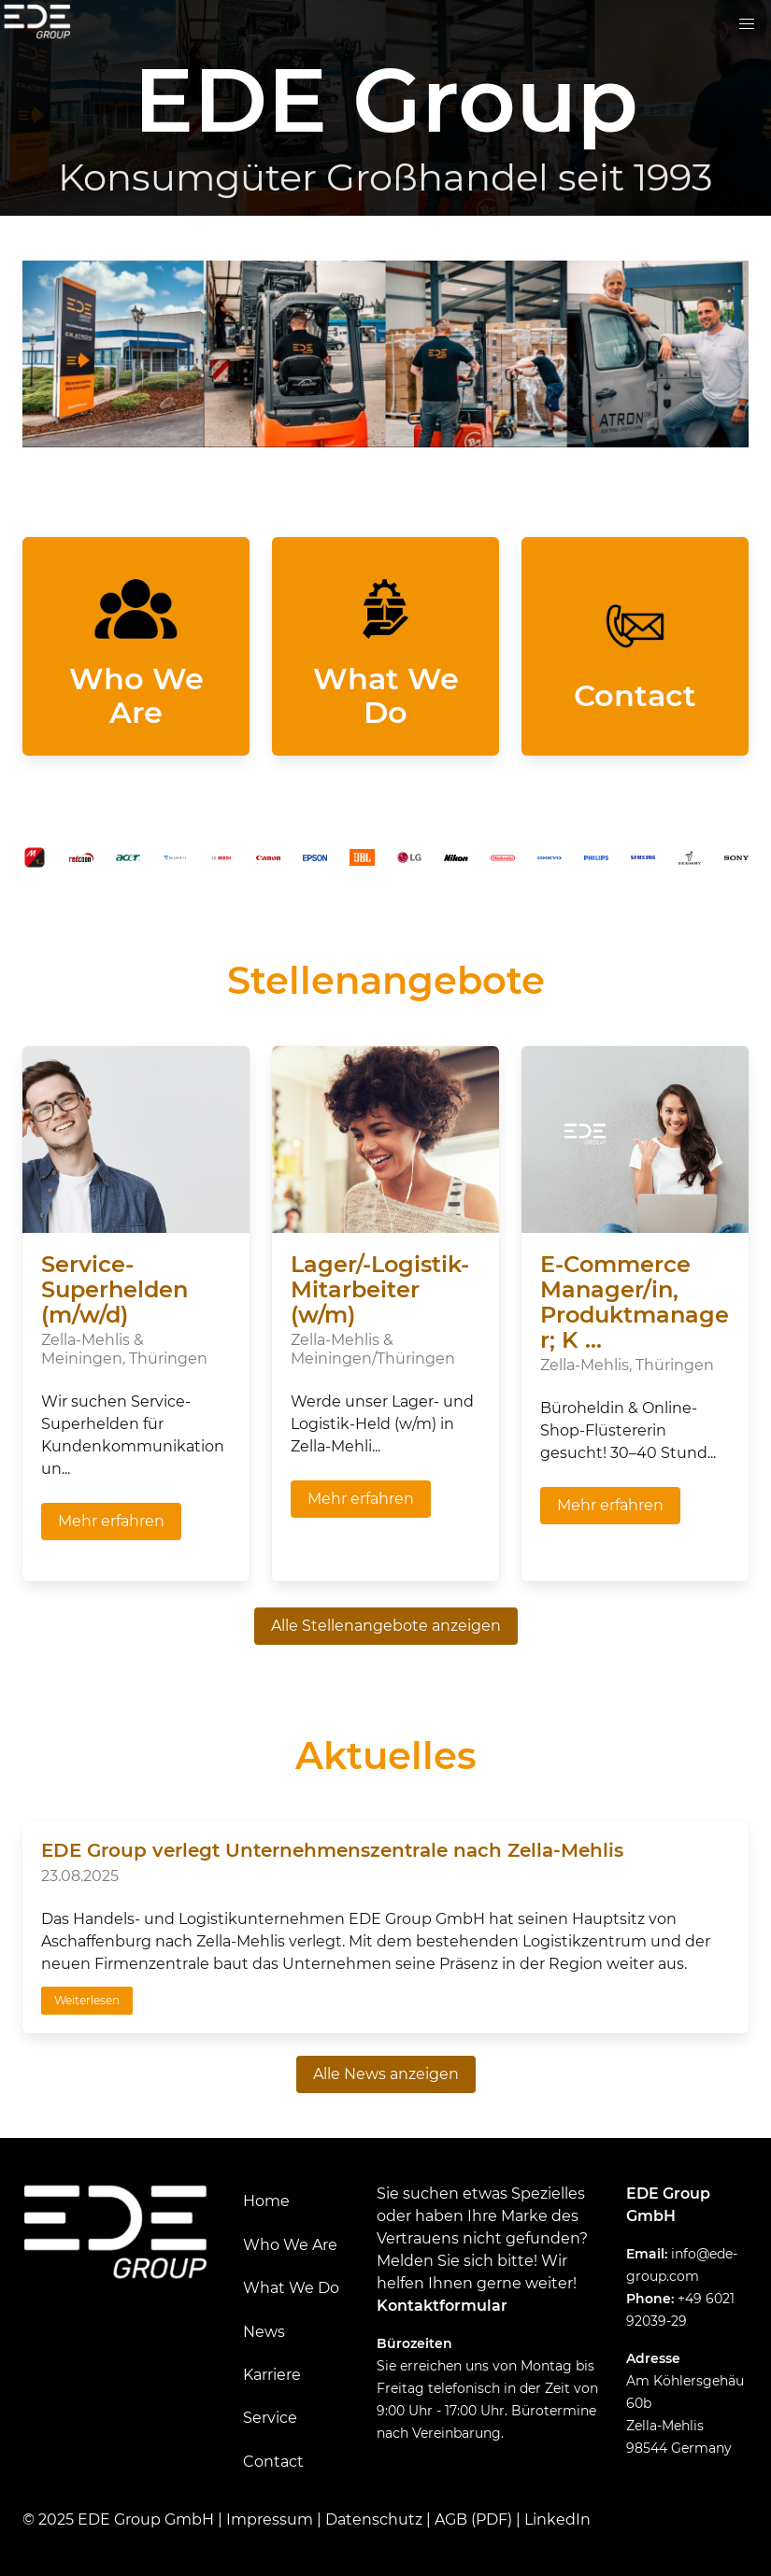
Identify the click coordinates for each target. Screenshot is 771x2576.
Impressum (269, 2519)
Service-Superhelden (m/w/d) (114, 1289)
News (264, 2332)
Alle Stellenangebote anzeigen (386, 1626)
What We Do (291, 2288)
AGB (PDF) (473, 2519)
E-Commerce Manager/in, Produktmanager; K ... (634, 1302)
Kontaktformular (442, 2305)
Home (266, 2201)
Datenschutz (373, 2519)
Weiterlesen (87, 2000)
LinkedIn (557, 2519)
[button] (746, 24)
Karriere (272, 2375)
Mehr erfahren (111, 1521)
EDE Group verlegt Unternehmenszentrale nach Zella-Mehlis (332, 1850)
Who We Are (290, 2245)
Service (270, 2418)
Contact (273, 2461)
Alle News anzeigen (386, 2074)
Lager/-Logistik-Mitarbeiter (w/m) (380, 1289)
